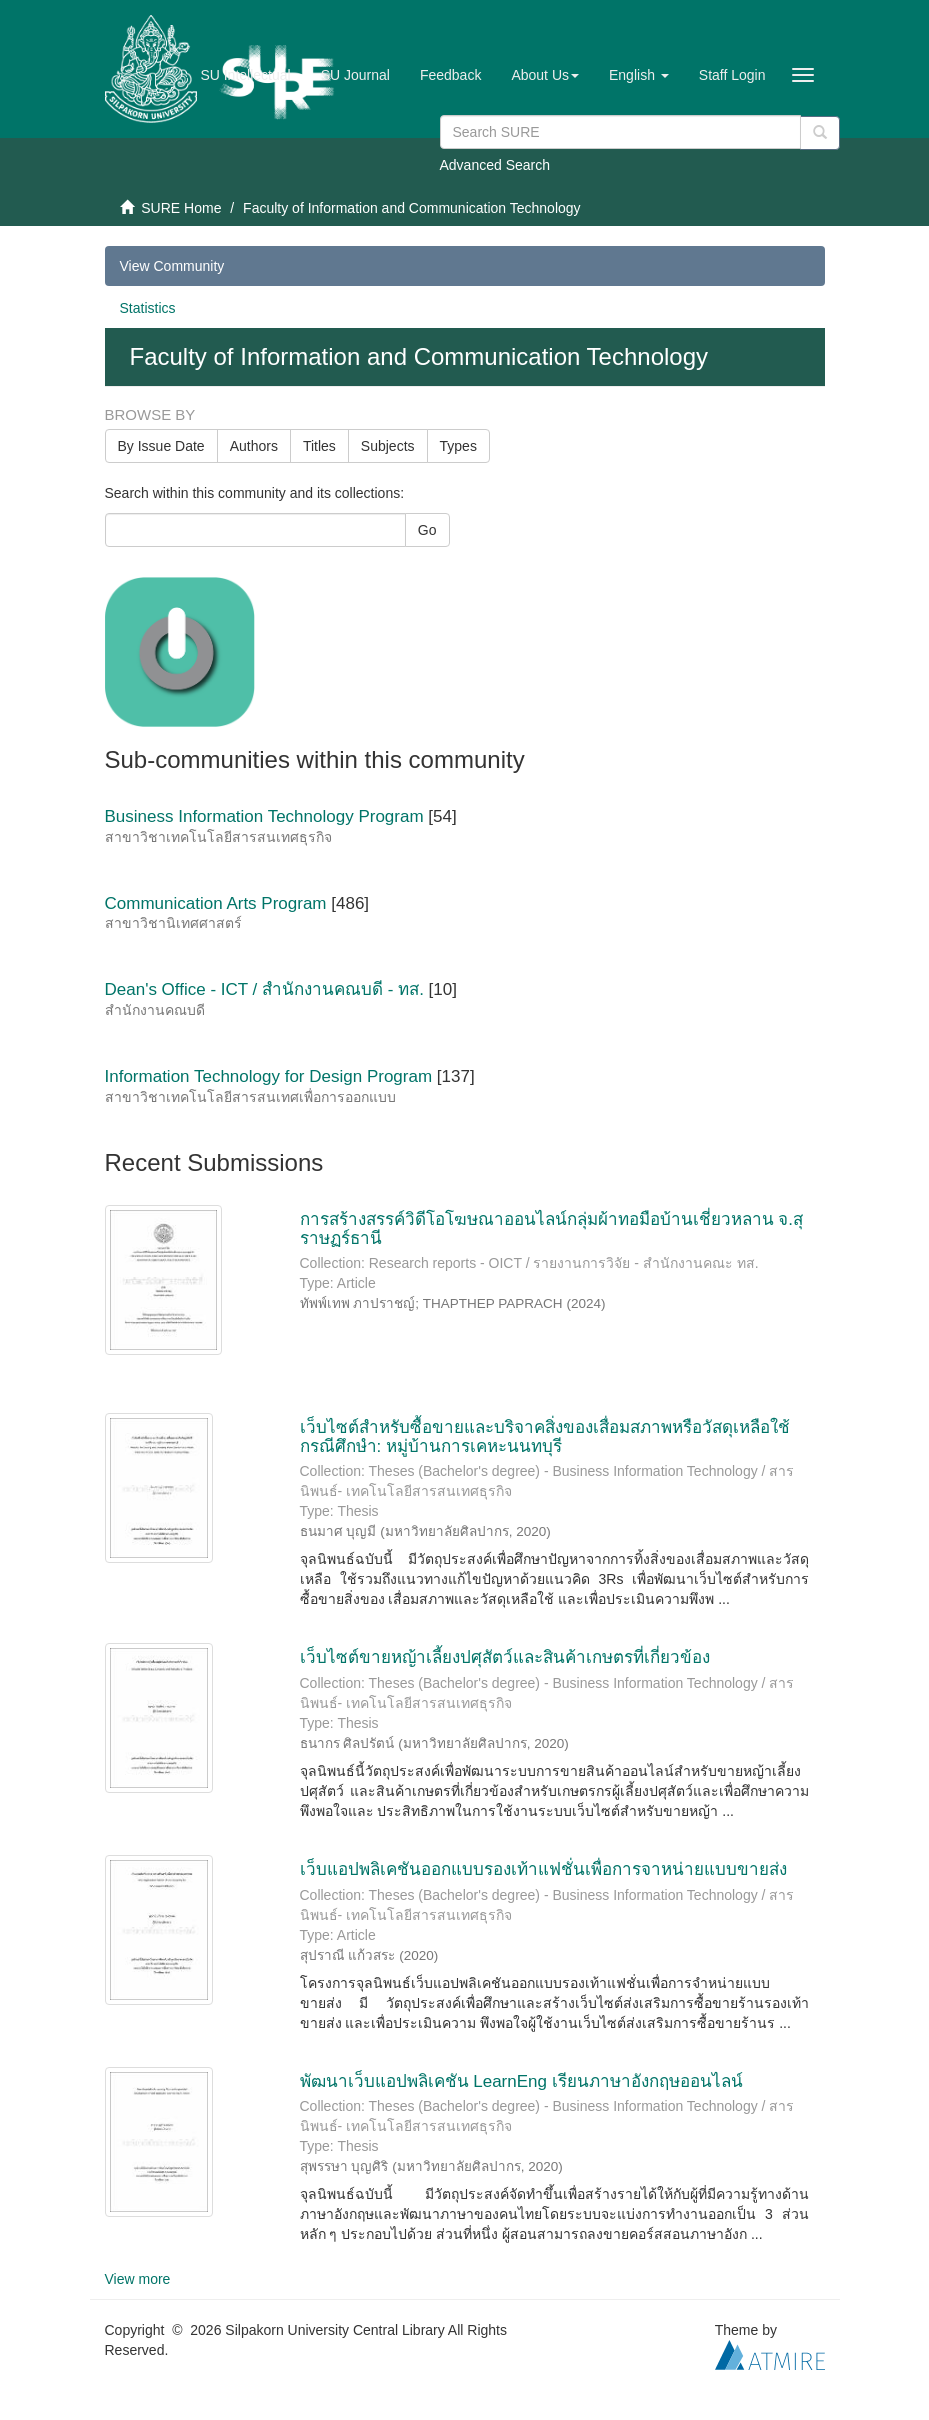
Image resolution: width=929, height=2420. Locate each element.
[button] (545, 75)
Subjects (388, 446)
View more (138, 2279)
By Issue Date (161, 446)
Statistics (148, 308)
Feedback (450, 75)
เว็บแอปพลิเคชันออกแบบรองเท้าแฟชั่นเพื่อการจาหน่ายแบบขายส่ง (543, 1869)
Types (458, 446)
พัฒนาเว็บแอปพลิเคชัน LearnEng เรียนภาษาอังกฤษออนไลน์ (521, 2081)
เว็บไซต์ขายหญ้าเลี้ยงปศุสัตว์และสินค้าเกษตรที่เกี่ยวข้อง (505, 1657)
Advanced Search (495, 165)
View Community (172, 266)
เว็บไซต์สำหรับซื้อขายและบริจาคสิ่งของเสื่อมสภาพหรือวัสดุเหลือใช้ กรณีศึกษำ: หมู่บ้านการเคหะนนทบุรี (545, 1437)
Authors (254, 446)
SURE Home (181, 208)
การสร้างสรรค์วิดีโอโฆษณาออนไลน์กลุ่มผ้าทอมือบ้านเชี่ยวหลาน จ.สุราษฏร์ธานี (551, 1229)
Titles (319, 446)
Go (427, 530)
